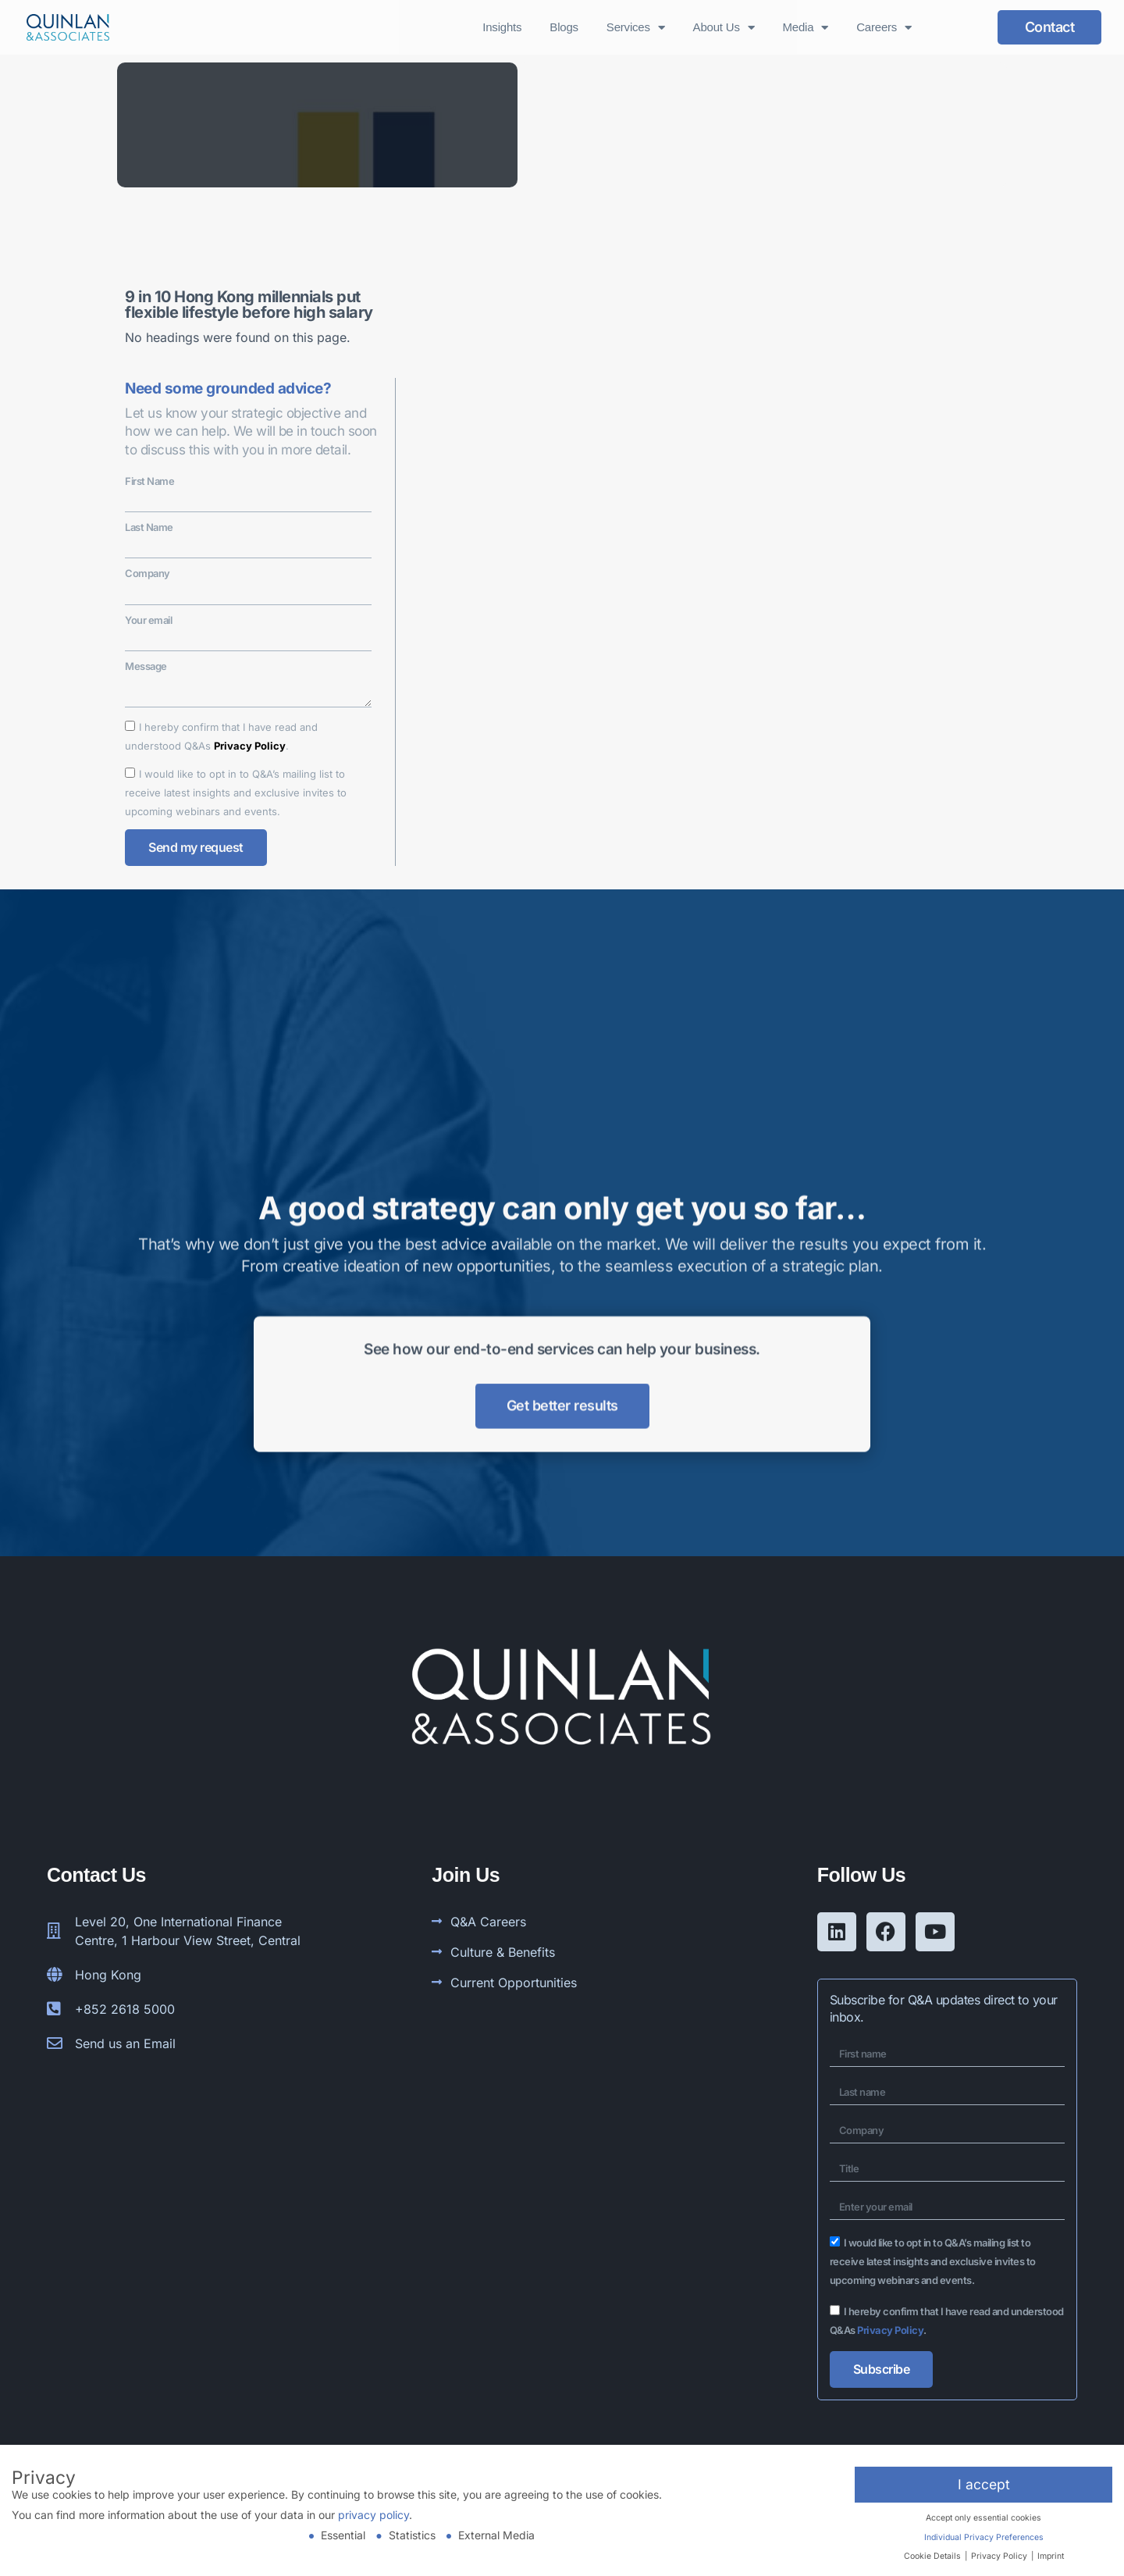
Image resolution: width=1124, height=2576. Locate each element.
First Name (149, 481)
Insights (501, 27)
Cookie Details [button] (933, 2556)
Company (147, 573)
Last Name (149, 527)
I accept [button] (984, 2484)
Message (146, 666)
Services (635, 27)
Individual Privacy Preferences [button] (984, 2537)
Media (806, 27)
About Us (724, 27)
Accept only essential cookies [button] (983, 2518)
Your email (148, 620)
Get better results (562, 1335)
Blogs (564, 27)
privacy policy (373, 2514)
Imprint (1050, 2556)
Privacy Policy (250, 745)
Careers (884, 27)
